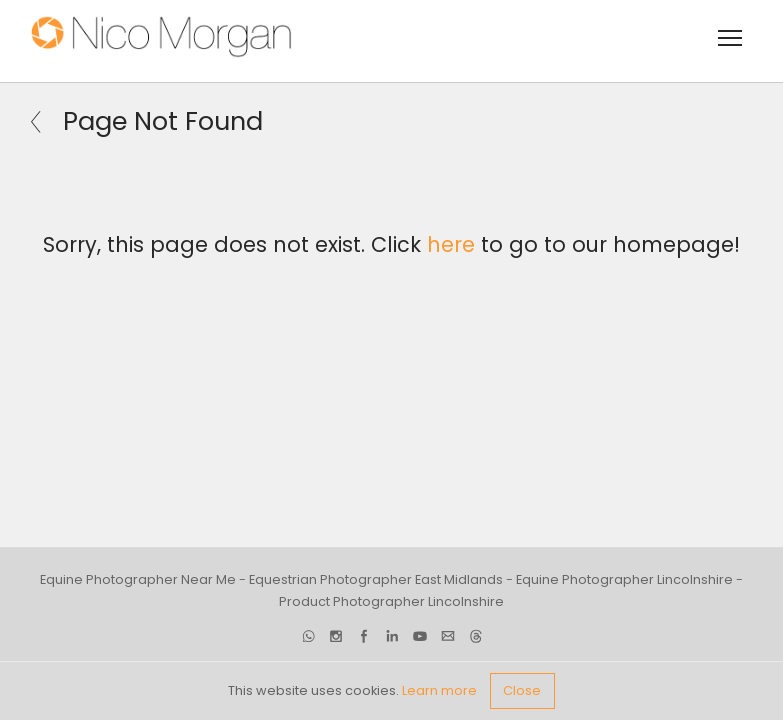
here (451, 244)
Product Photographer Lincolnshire (391, 602)
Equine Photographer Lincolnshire (624, 579)
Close (522, 690)
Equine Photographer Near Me (138, 579)
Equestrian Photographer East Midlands (376, 579)
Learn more (439, 690)
